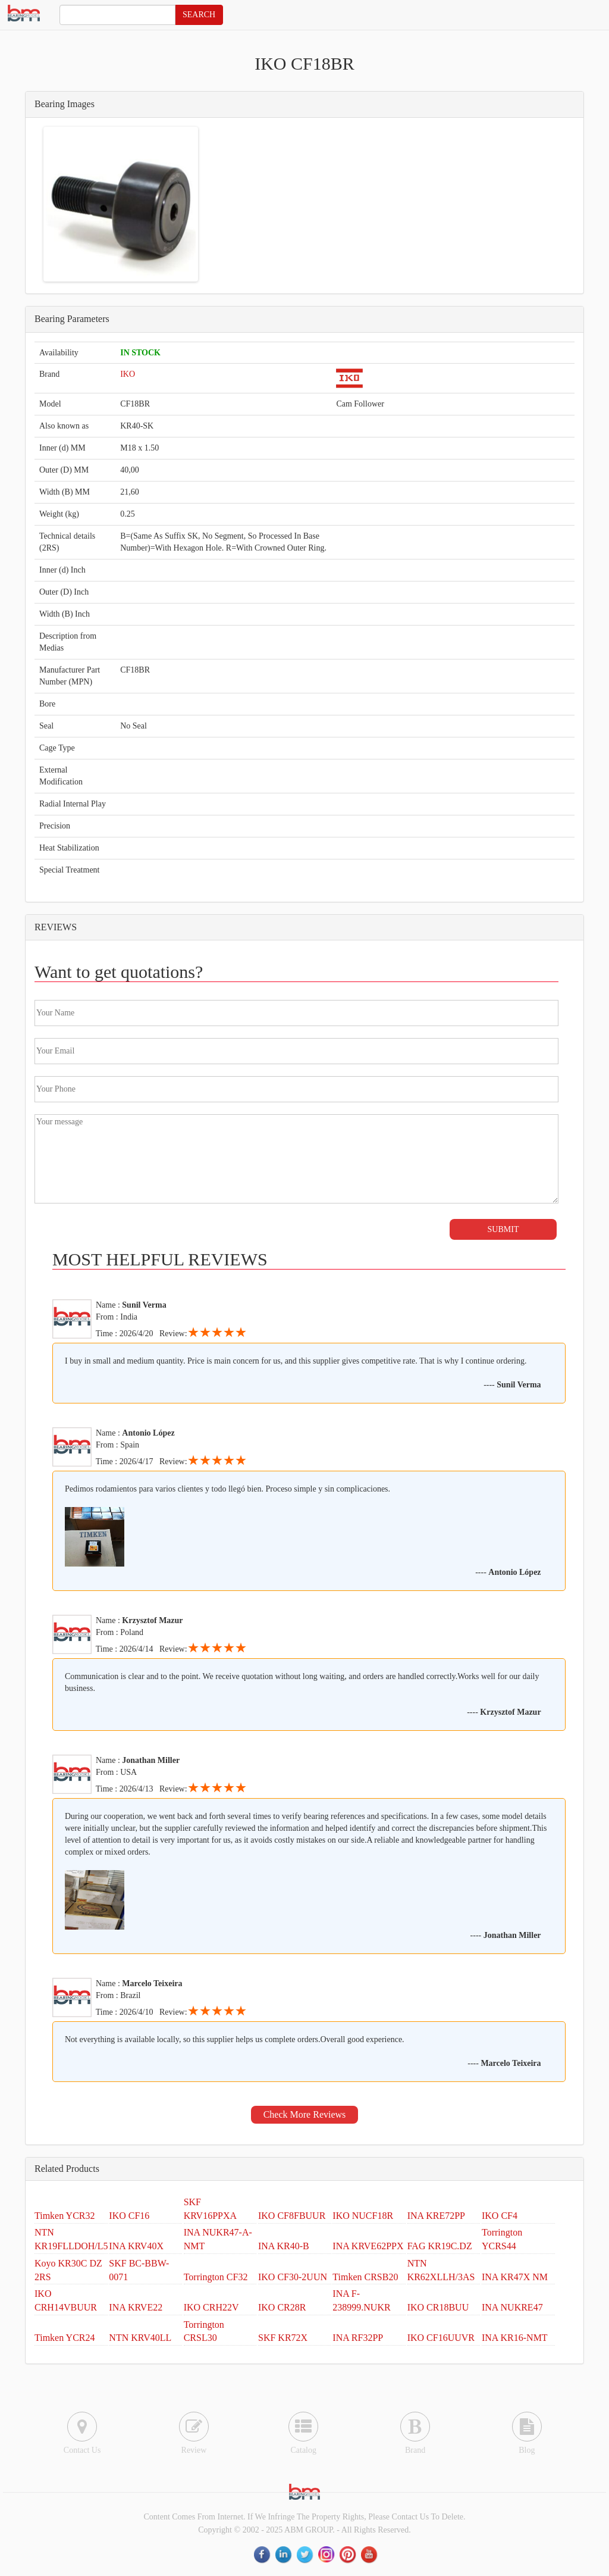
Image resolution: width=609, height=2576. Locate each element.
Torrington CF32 (216, 2277)
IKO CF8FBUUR (291, 2216)
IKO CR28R (282, 2307)
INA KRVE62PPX (367, 2246)
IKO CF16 (129, 2216)
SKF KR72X (282, 2338)
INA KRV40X (136, 2246)
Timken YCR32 (64, 2216)
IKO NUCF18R (362, 2216)
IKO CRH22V (211, 2307)
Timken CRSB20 (365, 2277)
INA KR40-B (283, 2246)
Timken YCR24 (64, 2338)
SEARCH (199, 14)
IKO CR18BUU (438, 2307)
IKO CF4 (499, 2216)
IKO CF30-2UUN (292, 2277)
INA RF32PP (357, 2338)
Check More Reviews (304, 2114)
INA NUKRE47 (512, 2307)
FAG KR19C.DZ (439, 2246)
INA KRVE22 (135, 2307)
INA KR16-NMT (515, 2338)
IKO (127, 374)
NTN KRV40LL (140, 2338)
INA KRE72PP (436, 2216)
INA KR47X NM (515, 2277)
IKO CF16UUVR (441, 2338)
